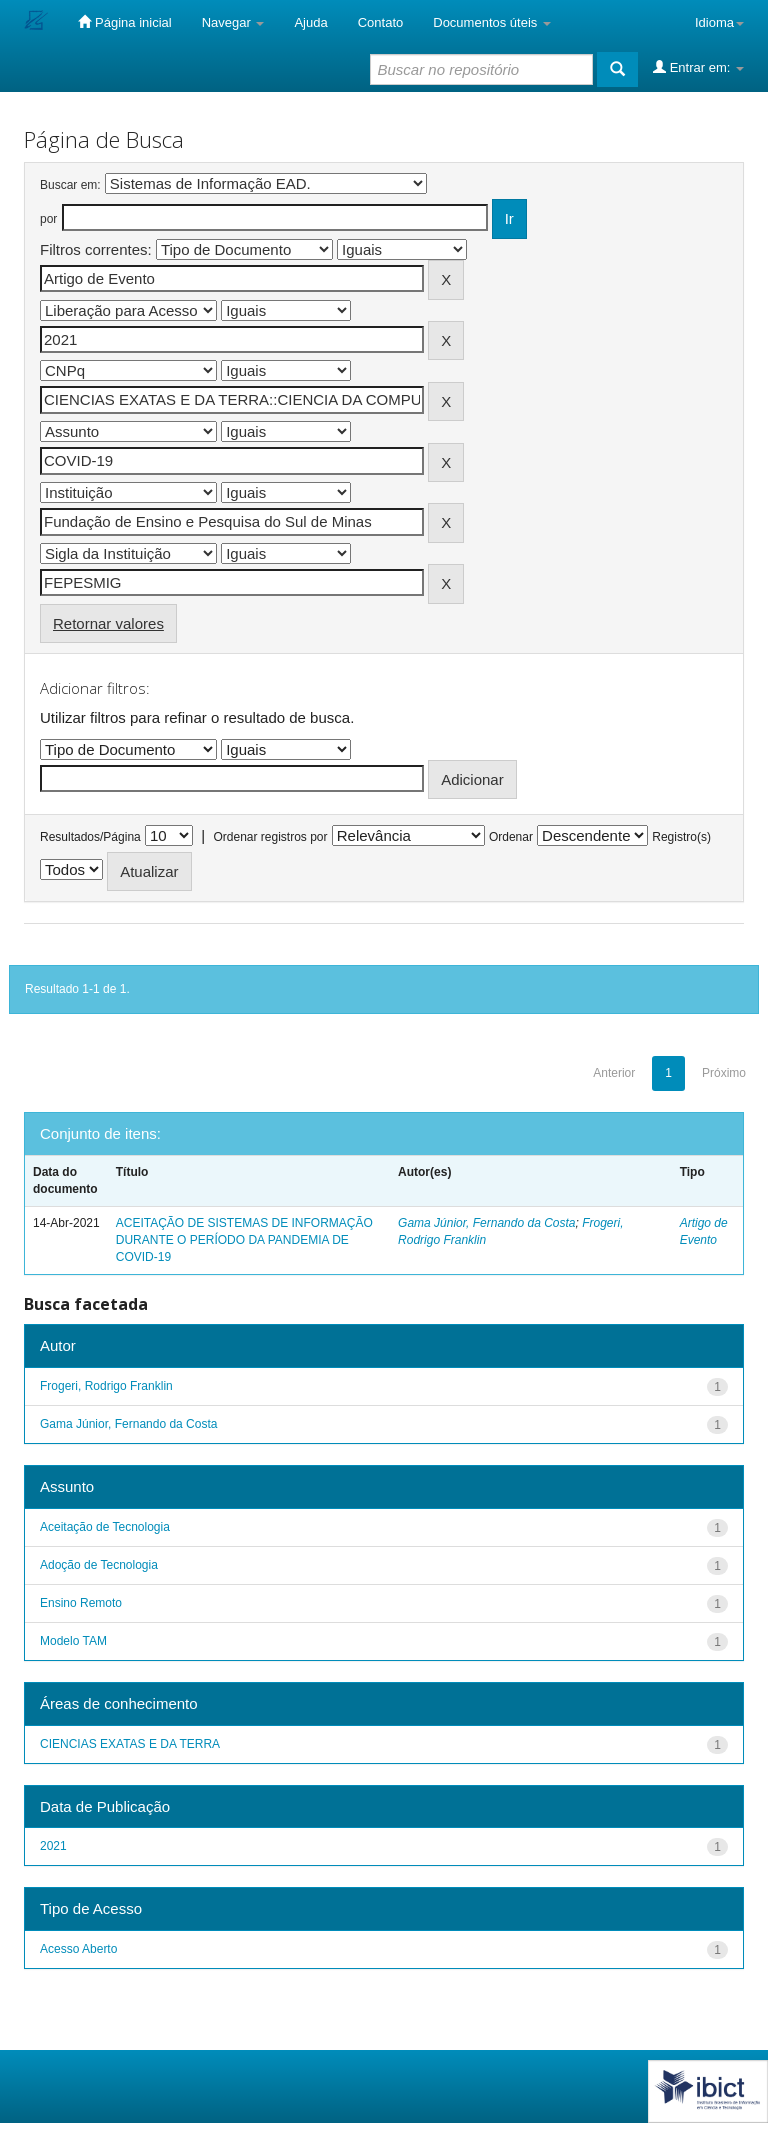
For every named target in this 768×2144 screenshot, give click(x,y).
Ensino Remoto (81, 1603)
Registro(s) (681, 837)
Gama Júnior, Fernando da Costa (486, 1223)
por (48, 219)
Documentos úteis (492, 22)
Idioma (719, 22)
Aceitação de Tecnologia (105, 1527)
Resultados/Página (90, 837)
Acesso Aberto (78, 1949)
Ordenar (511, 837)
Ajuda (310, 22)
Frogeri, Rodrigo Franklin (106, 1386)
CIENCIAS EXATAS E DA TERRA (130, 1744)
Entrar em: (698, 67)
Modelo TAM (73, 1641)
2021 (53, 1846)
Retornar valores (108, 623)
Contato (381, 22)
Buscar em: (70, 185)
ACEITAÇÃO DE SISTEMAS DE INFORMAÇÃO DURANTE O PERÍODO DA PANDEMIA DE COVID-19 (244, 1240)
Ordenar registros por (270, 837)
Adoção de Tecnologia (99, 1565)
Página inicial (124, 22)
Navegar (233, 22)
